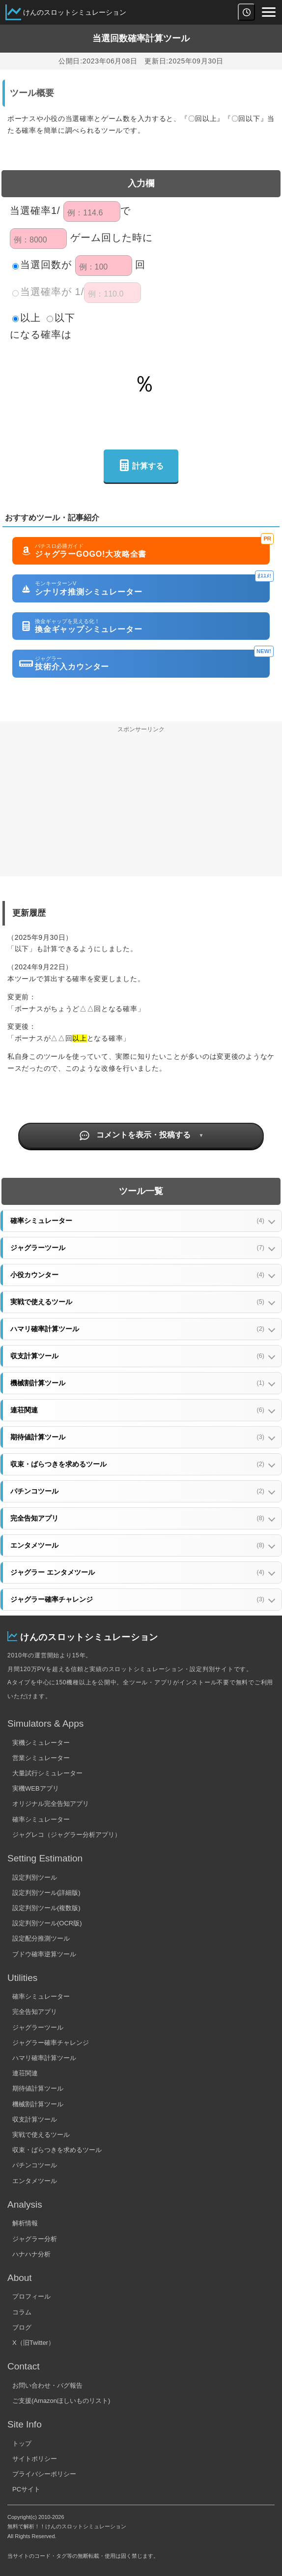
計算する (140, 466)
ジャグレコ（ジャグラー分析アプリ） (66, 1834)
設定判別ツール (34, 1877)
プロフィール (31, 2296)
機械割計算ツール (37, 2104)
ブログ (21, 2327)
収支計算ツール (34, 2119)
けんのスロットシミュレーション (74, 12)
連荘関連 (25, 2073)
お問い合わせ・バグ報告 (47, 2385)
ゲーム (85, 237)
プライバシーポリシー (44, 2474)
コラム (21, 2312)
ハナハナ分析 (31, 2254)
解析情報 (25, 2223)
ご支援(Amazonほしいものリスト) (61, 2400)
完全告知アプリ (34, 2011)
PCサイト (26, 2489)
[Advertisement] (141, 807)
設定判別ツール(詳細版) (46, 1892)
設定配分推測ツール (41, 1938)
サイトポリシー (34, 2458)
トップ (21, 2443)
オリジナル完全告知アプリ (50, 1803)
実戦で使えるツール (41, 2134)
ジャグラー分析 (34, 2239)
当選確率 (30, 210)
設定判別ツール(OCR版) (47, 1923)
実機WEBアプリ (35, 1788)
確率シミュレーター (41, 1819)
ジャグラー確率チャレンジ (50, 2042)
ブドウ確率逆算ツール (44, 1954)
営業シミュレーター (41, 1758)
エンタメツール (34, 2181)
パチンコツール (34, 2165)
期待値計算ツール (37, 2088)
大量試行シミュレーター (47, 1773)
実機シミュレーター (41, 1742)
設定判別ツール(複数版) (46, 1908)
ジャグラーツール (37, 2027)
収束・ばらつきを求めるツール (57, 2150)
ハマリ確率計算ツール (44, 2058)
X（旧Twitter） (33, 2342)
